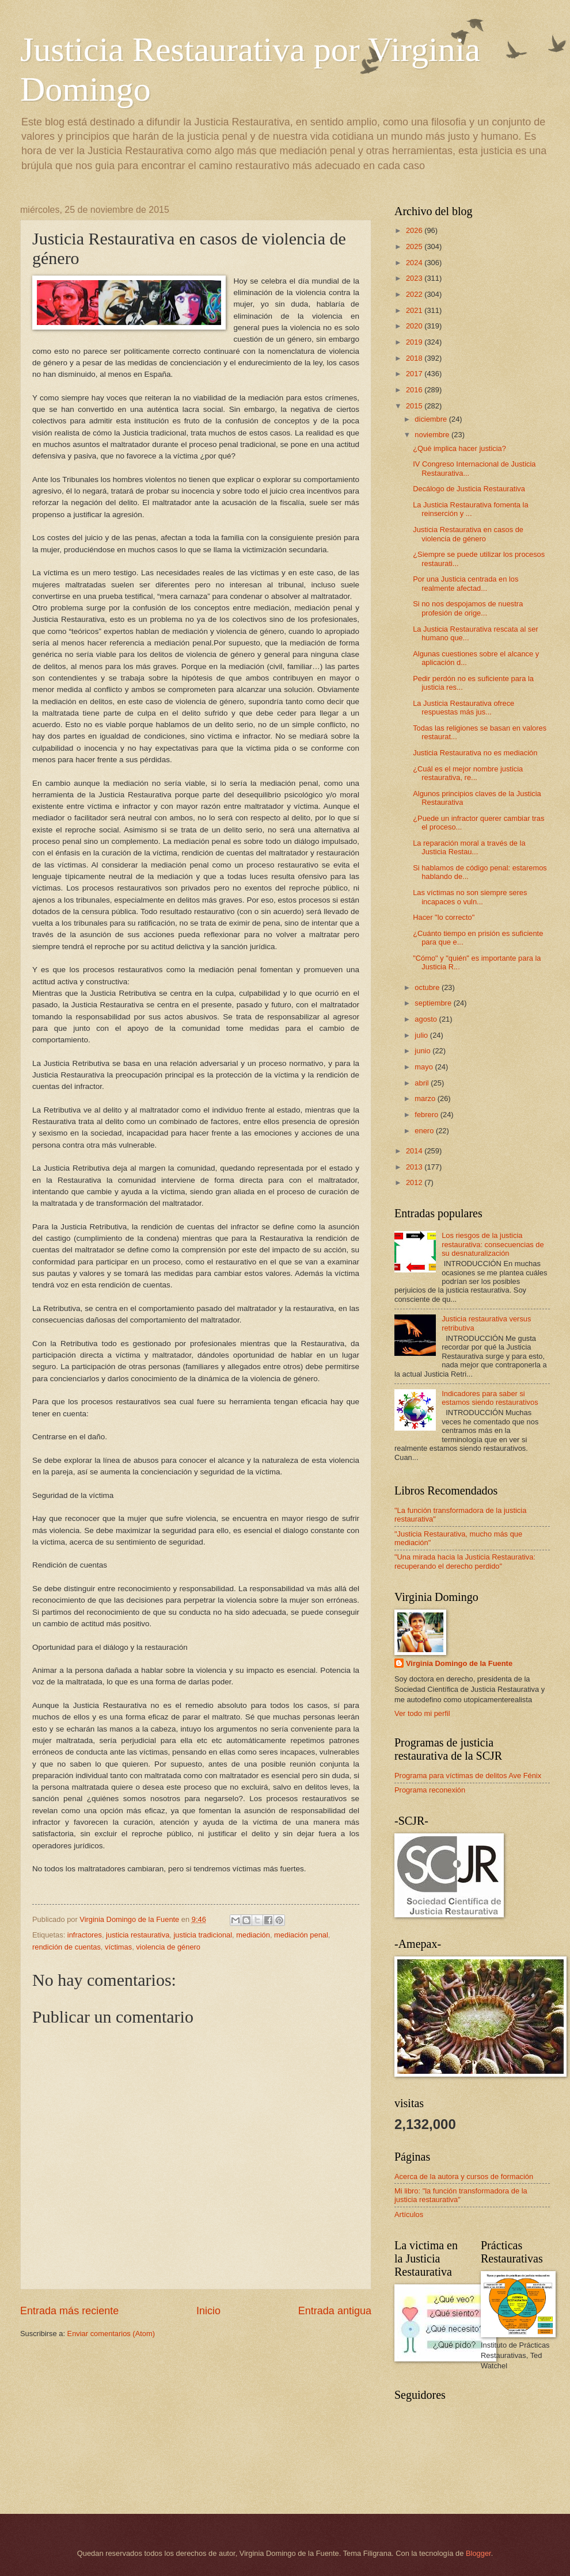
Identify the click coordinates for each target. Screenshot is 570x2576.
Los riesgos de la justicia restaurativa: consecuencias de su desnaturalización (493, 1244)
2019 (415, 342)
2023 (415, 278)
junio (423, 1050)
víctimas (118, 1947)
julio (422, 1035)
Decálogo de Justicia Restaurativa (469, 488)
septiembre (434, 1003)
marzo (426, 1098)
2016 (415, 389)
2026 (415, 230)
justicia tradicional (202, 1935)
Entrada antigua (334, 2311)
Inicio (208, 2311)
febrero (427, 1114)
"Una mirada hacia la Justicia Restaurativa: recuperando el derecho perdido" (464, 1561)
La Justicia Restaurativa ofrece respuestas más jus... (463, 707)
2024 (415, 262)
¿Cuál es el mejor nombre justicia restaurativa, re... (468, 773)
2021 (415, 310)
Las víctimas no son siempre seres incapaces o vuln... (470, 896)
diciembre (432, 419)
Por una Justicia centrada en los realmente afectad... (465, 583)
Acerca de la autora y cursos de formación (463, 2176)
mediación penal (301, 1935)
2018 (415, 358)
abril (423, 1083)
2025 (415, 246)
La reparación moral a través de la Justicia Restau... (469, 847)
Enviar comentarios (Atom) (111, 2333)
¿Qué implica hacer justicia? (459, 448)
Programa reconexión (429, 1790)
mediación (253, 1935)
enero (425, 1130)
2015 (415, 406)
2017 (415, 373)
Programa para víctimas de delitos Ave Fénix (467, 1775)
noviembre (433, 434)
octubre (428, 987)
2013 (415, 1167)
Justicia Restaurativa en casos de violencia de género (468, 533)
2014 (415, 1150)
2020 (415, 326)
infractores (84, 1935)
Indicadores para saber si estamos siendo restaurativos (490, 1398)
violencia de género (168, 1947)
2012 (415, 1182)
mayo (425, 1066)
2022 (415, 294)
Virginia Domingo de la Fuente (459, 1663)
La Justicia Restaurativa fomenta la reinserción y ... (470, 509)
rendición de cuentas (66, 1947)
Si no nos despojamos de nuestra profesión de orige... (468, 608)
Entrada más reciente (69, 2311)
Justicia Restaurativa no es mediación (475, 752)
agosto (427, 1019)
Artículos (408, 2214)
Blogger (478, 2553)
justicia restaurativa (137, 1935)
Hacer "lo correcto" (443, 917)
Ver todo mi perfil (422, 1713)
